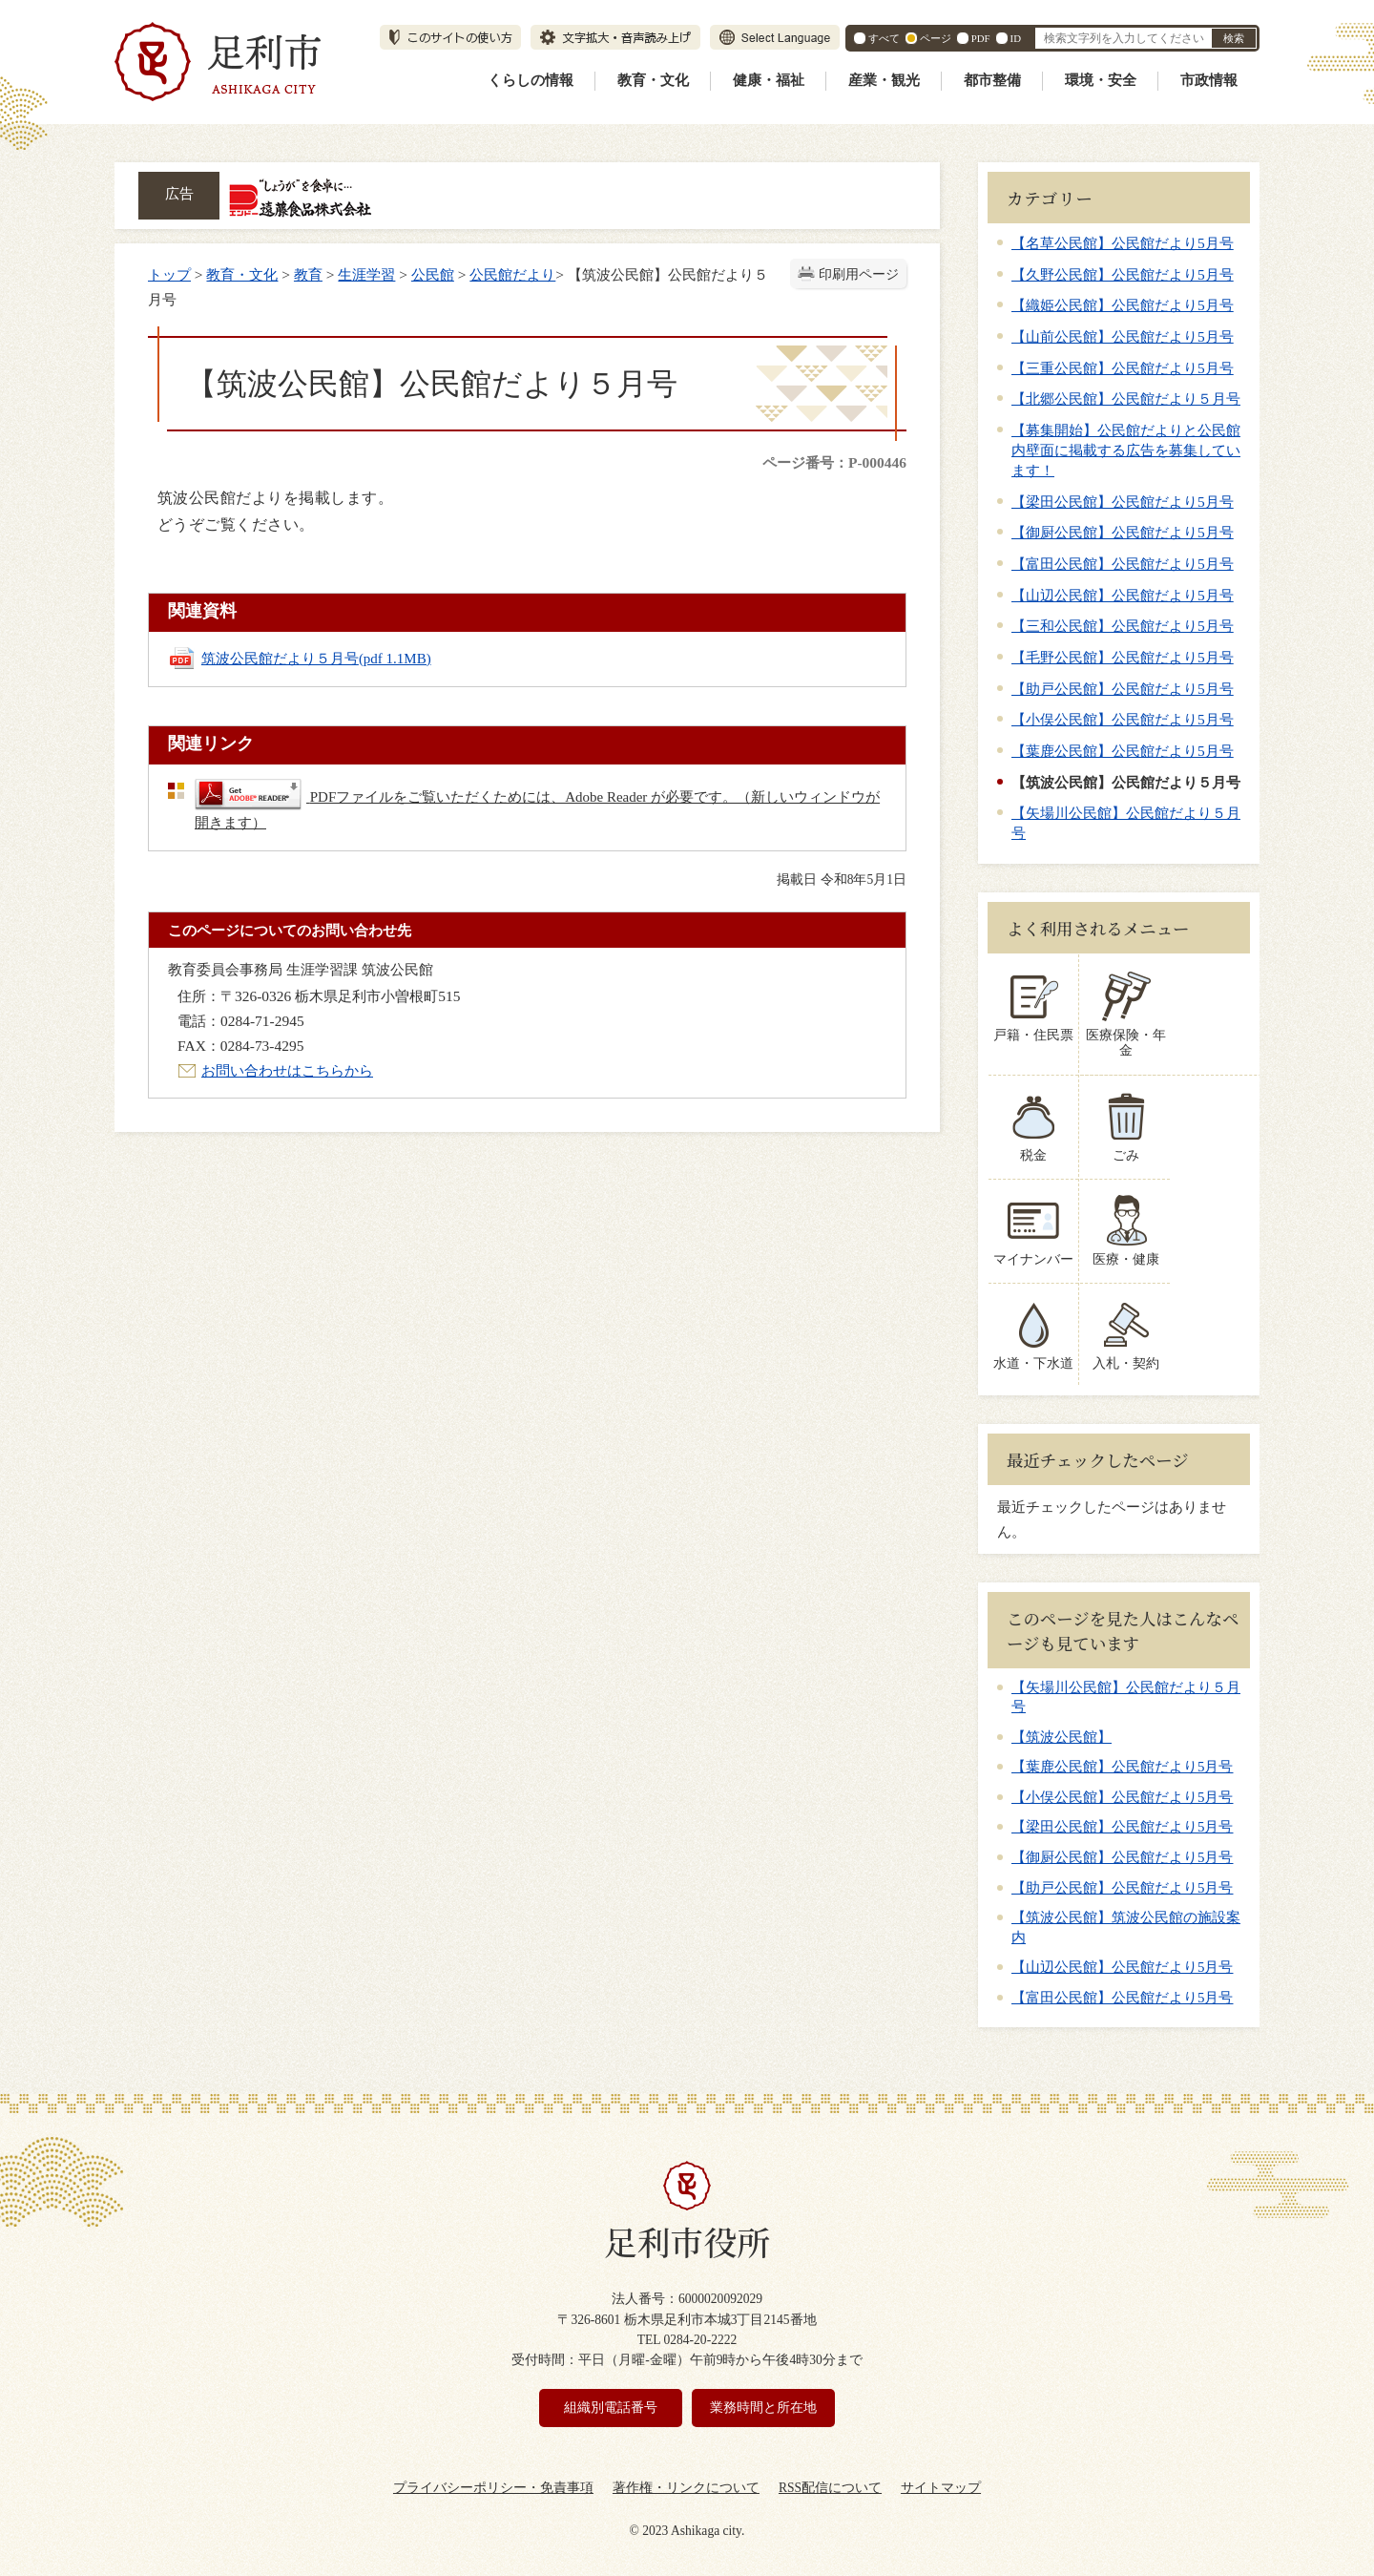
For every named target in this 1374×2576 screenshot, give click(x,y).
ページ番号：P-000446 (834, 462)
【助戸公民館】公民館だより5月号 (1122, 689)
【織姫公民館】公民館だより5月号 (1122, 305)
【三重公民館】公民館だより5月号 (1122, 368)
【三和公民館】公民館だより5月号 (1122, 626)
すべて (884, 38)
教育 (308, 274)
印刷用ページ (859, 274)
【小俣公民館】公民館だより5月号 (1122, 719)
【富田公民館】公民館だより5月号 (1122, 563)
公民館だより (512, 274)
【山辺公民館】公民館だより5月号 (1122, 595)
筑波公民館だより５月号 (316, 658)
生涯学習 (366, 274)
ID (1015, 38)
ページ (935, 38)
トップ (169, 274)
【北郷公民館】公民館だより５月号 (1125, 398)
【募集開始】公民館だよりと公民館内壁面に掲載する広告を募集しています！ (1125, 450)
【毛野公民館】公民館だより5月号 (1122, 657)
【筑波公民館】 (1061, 1720)
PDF (980, 38)
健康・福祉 (768, 80)
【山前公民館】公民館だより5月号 (1122, 336)
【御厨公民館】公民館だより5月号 (1122, 532)
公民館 (432, 274)
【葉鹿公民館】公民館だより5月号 (1122, 751)
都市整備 (992, 80)
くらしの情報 (530, 80)
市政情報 (1209, 80)
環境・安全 (1100, 80)
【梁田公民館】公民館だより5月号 (1122, 501)
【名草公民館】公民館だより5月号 (1122, 243)
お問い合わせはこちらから (287, 1070)
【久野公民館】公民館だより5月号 (1122, 274)
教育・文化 (653, 80)
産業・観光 (884, 80)
